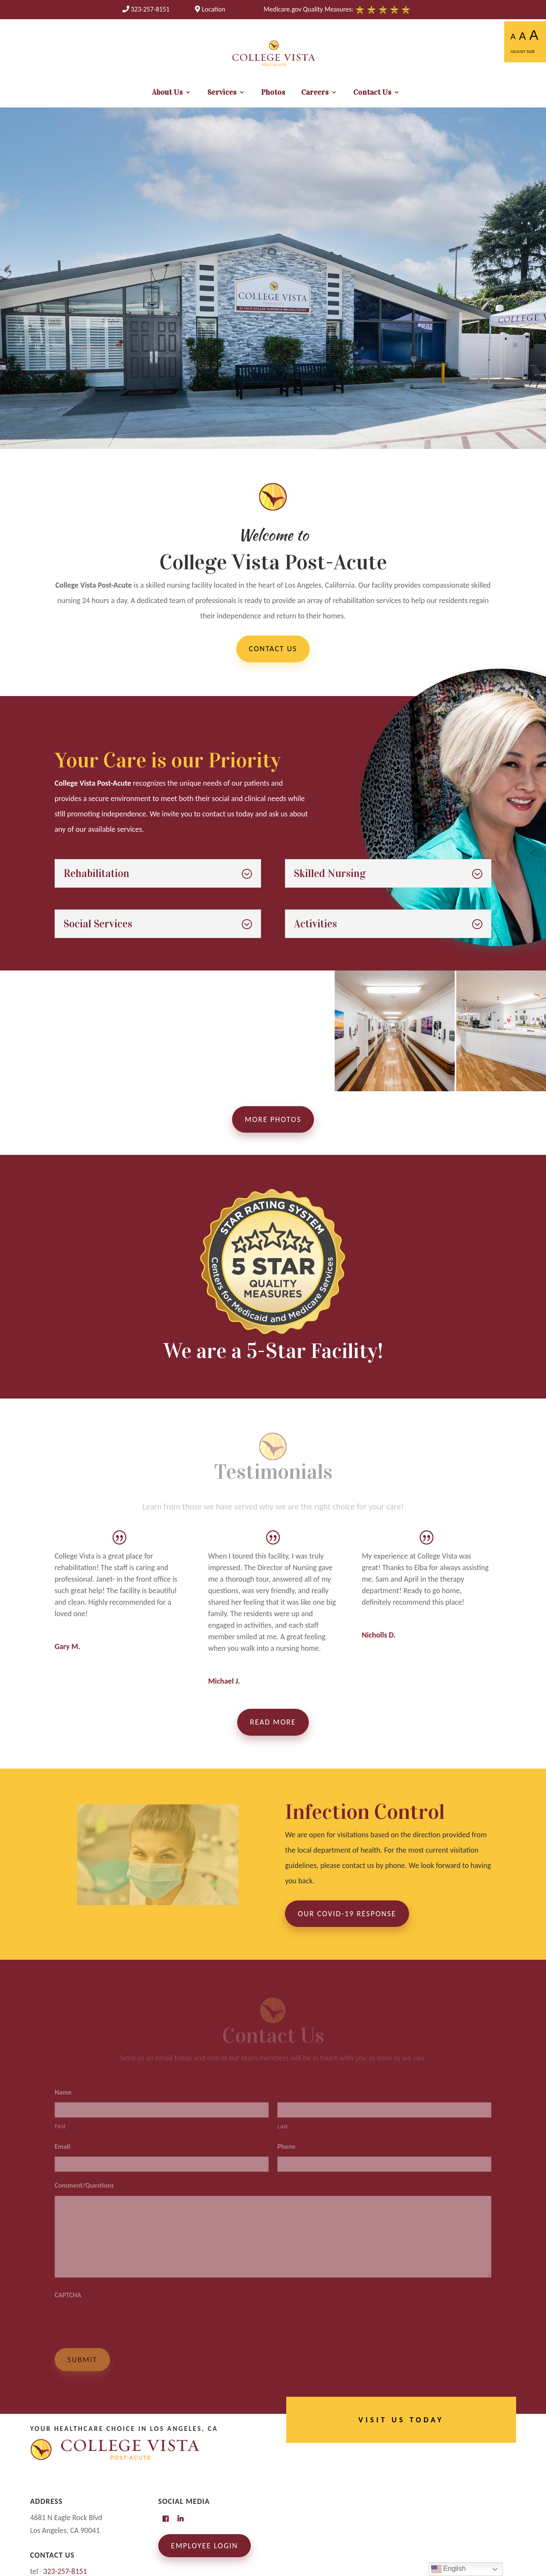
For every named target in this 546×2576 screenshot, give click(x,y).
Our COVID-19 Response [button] (347, 1913)
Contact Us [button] (273, 648)
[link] (146, 9)
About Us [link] (167, 93)
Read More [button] (273, 1722)
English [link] (448, 2569)
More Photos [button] (273, 1119)
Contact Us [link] (372, 93)
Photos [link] (273, 93)
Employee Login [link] (204, 2545)
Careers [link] (314, 93)
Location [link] (210, 9)
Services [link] (221, 93)
